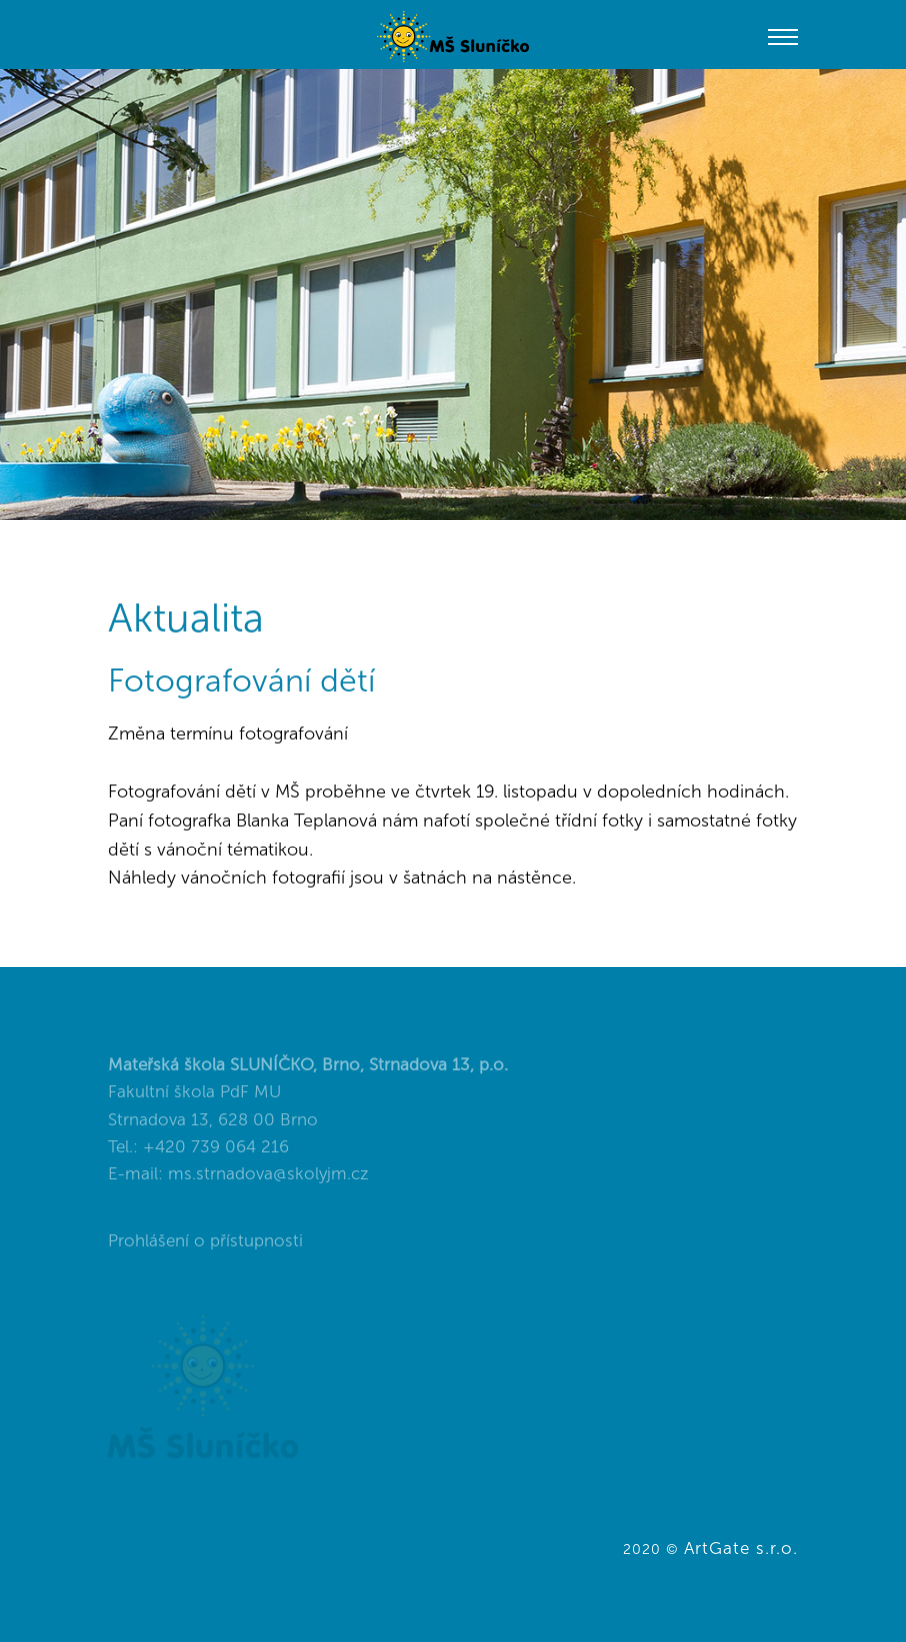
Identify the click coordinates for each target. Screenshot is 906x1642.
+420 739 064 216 (216, 1157)
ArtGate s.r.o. (741, 1548)
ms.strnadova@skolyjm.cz (268, 1184)
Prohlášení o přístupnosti (205, 1251)
